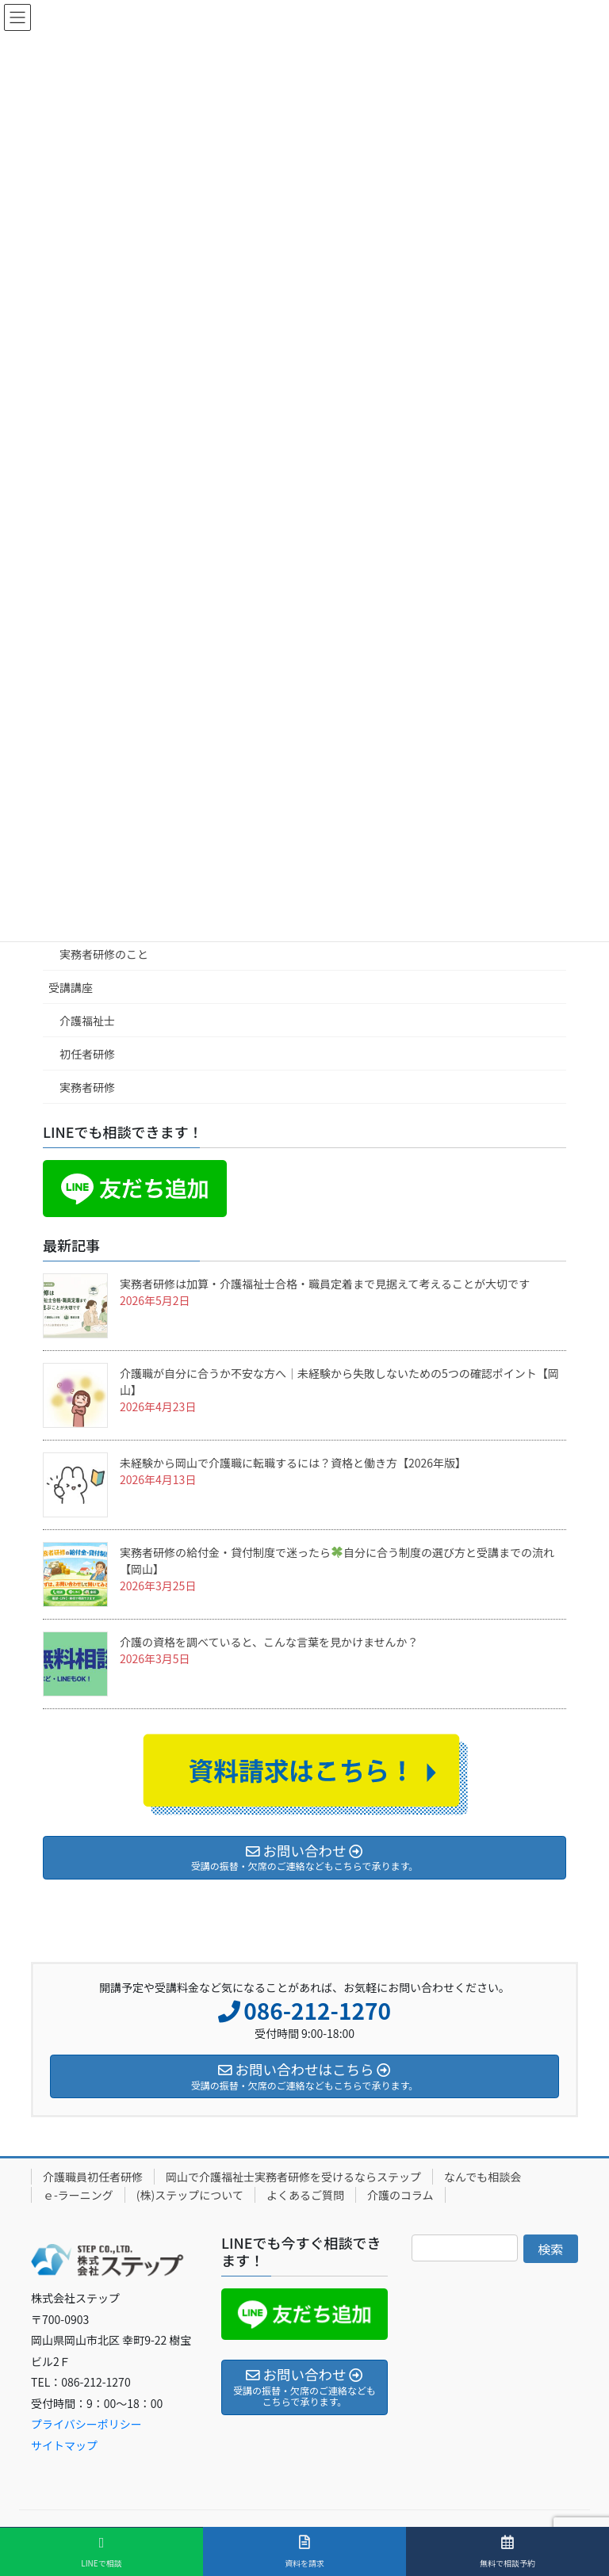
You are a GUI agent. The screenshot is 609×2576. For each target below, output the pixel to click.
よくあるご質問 (305, 2195)
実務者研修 (87, 1087)
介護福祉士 (87, 1020)
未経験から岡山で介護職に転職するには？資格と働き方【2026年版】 (293, 1463)
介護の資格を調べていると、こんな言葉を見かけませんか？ (269, 1642)
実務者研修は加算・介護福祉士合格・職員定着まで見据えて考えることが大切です (325, 1284)
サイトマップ (64, 2445)
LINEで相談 (101, 2552)
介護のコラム (400, 2195)
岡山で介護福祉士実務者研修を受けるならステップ (293, 2177)
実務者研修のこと (103, 954)
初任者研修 (87, 1054)
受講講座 (70, 987)
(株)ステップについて (189, 2195)
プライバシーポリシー (86, 2424)
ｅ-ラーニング (78, 2195)
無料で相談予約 (507, 2551)
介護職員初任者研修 (93, 2177)
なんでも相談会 (482, 2177)
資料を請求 (304, 2551)
